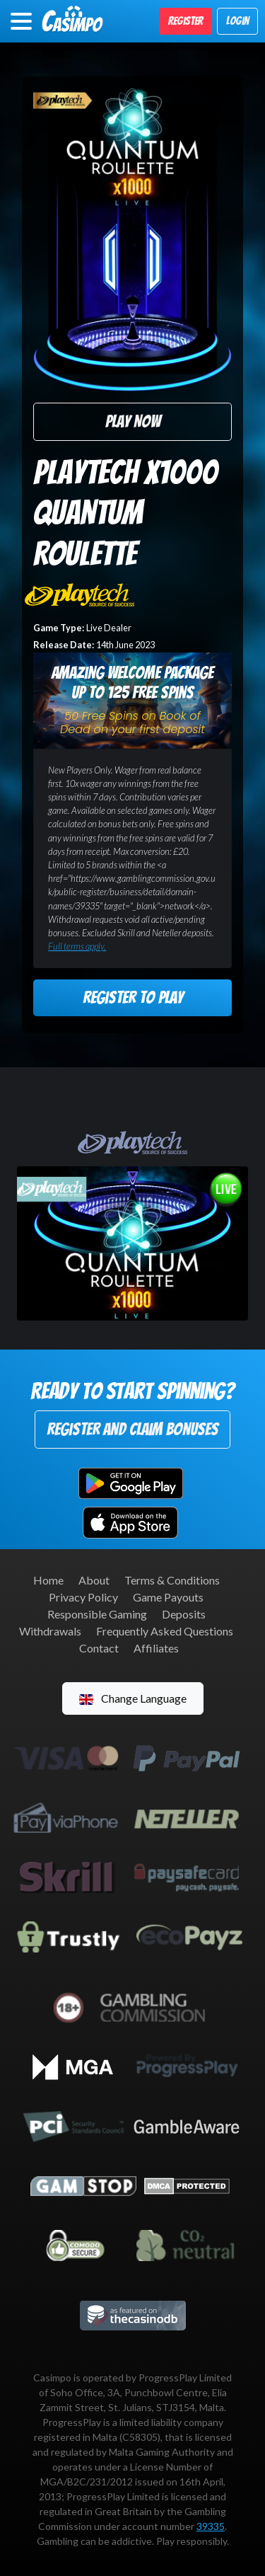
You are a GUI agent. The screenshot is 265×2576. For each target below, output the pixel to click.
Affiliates (156, 1648)
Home (48, 1580)
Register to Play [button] (133, 997)
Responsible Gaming (97, 1614)
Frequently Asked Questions (164, 1631)
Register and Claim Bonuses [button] (132, 1429)
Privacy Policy (83, 1597)
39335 (210, 2526)
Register (185, 21)
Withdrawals (50, 1631)
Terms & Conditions (172, 1580)
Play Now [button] (132, 421)
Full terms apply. (77, 946)
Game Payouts (168, 1597)
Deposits (184, 1614)
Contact (99, 1648)
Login (237, 21)
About (94, 1580)
